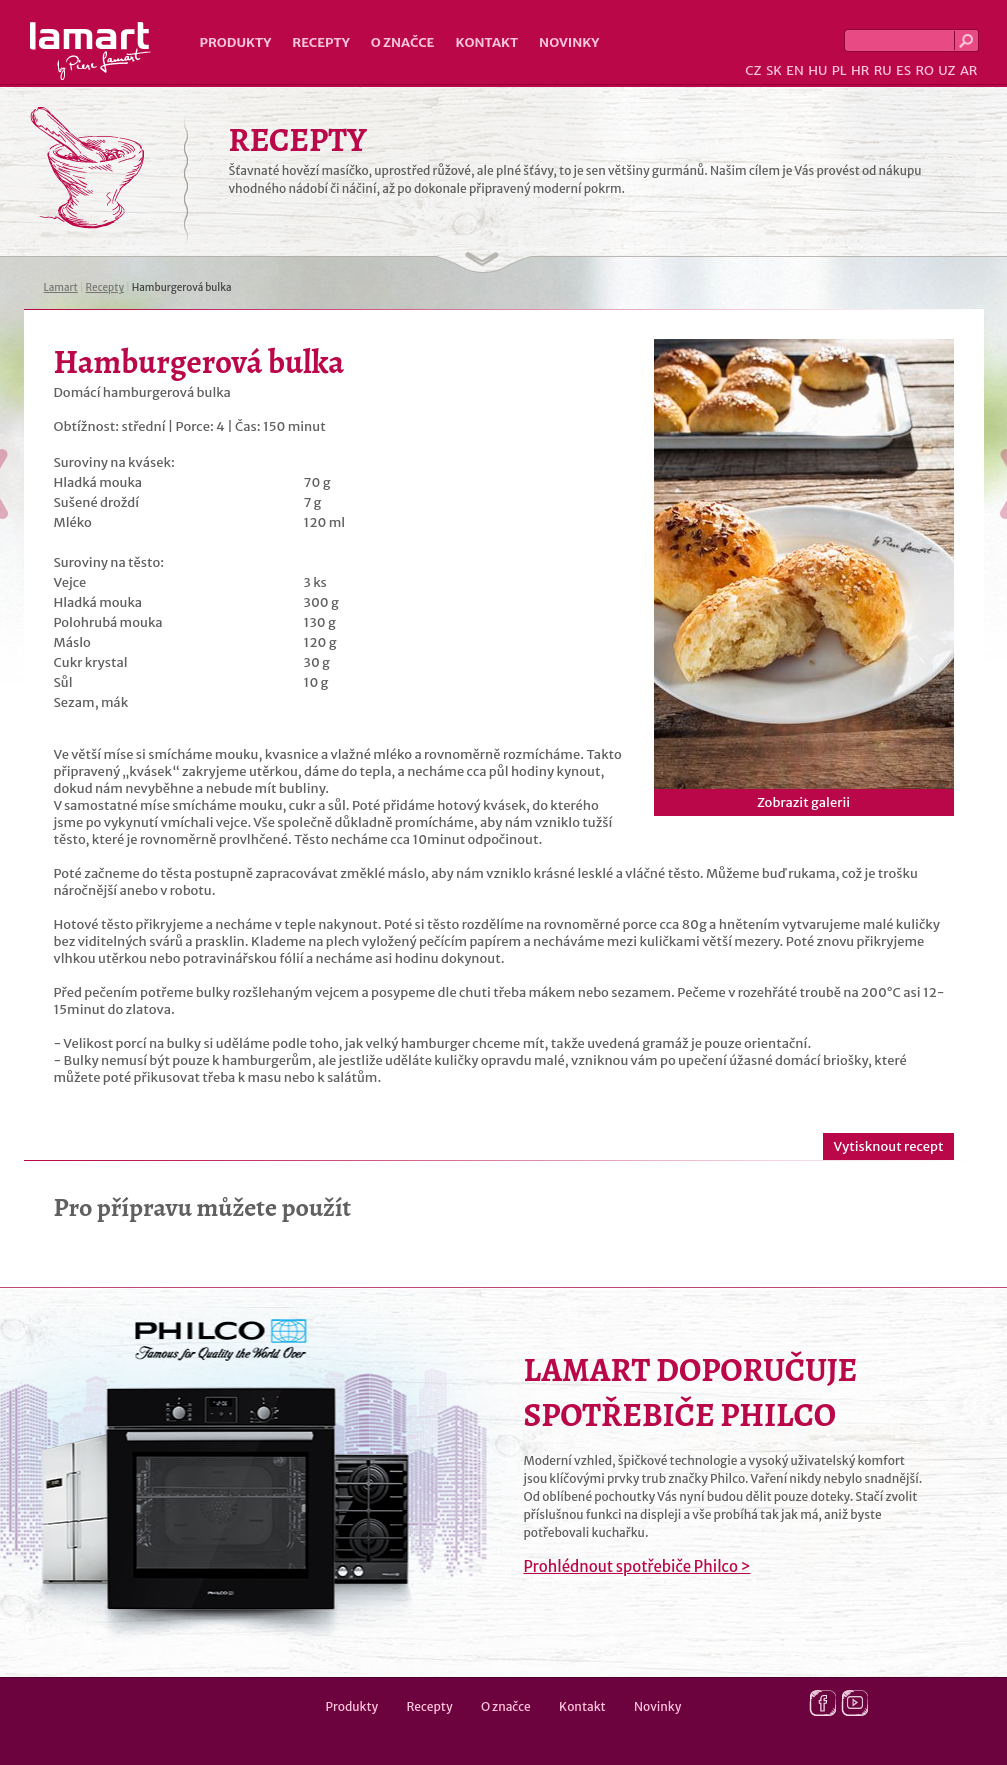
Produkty (236, 42)
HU (817, 70)
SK (774, 70)
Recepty (320, 42)
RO (924, 70)
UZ (946, 70)
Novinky (569, 42)
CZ (753, 70)
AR (969, 70)
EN (795, 70)
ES (903, 70)
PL (839, 70)
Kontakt (486, 42)
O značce (403, 42)
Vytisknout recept (888, 1146)
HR (860, 70)
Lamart (90, 51)
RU (883, 70)
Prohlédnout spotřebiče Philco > (637, 1566)
